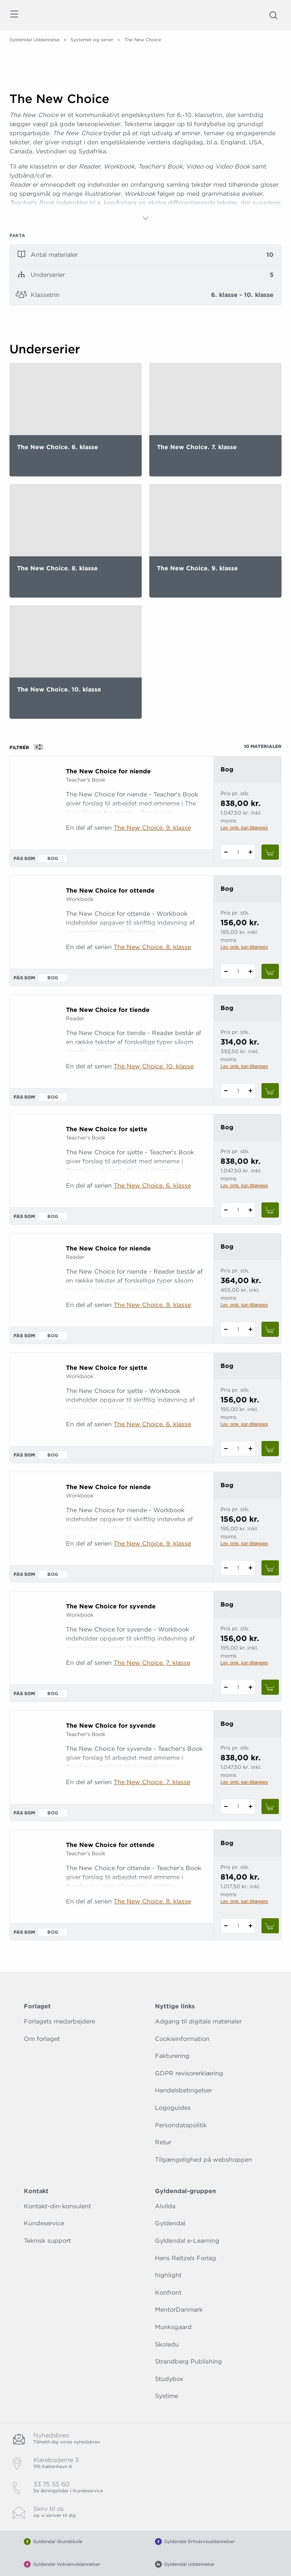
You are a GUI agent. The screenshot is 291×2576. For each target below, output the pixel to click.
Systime (166, 2396)
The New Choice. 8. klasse (152, 947)
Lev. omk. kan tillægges (244, 828)
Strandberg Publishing (188, 2361)
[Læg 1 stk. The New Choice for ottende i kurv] (270, 971)
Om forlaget (42, 2038)
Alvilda (165, 2206)
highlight (168, 2275)
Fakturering (172, 2055)
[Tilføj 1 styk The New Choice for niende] (250, 852)
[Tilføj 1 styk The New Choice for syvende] (250, 1687)
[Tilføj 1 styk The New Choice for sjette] (250, 1210)
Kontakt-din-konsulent (57, 2206)
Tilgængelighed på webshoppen (203, 2159)
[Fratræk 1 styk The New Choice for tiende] (225, 1090)
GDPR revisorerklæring (189, 2073)
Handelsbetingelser (183, 2090)
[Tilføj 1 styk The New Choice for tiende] (250, 1090)
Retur (163, 2142)
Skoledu (167, 2344)
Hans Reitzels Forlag (185, 2258)
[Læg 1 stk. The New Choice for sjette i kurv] (270, 1210)
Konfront (168, 2292)
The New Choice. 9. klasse (152, 827)
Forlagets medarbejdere (59, 2021)
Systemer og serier (91, 39)
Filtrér (28, 747)
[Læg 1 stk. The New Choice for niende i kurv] (270, 852)
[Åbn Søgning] (273, 15)
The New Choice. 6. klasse (152, 1185)
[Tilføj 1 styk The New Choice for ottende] (250, 971)
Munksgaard (173, 2327)
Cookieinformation (182, 2038)
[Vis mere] (145, 218)
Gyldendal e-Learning (187, 2240)
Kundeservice (44, 2223)
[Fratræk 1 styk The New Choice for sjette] (225, 1210)
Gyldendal (170, 2223)
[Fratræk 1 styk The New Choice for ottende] (225, 971)
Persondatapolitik (181, 2125)
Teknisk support (47, 2240)
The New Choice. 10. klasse (154, 1066)
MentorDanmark (179, 2309)
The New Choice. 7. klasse (152, 1662)
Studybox (169, 2378)
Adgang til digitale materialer (198, 2021)
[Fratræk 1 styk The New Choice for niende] (225, 852)
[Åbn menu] (13, 15)
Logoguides (173, 2107)
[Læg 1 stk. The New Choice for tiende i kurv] (270, 1090)
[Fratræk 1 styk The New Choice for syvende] (225, 1687)
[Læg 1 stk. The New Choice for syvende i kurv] (270, 1687)
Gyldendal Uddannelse (34, 39)
